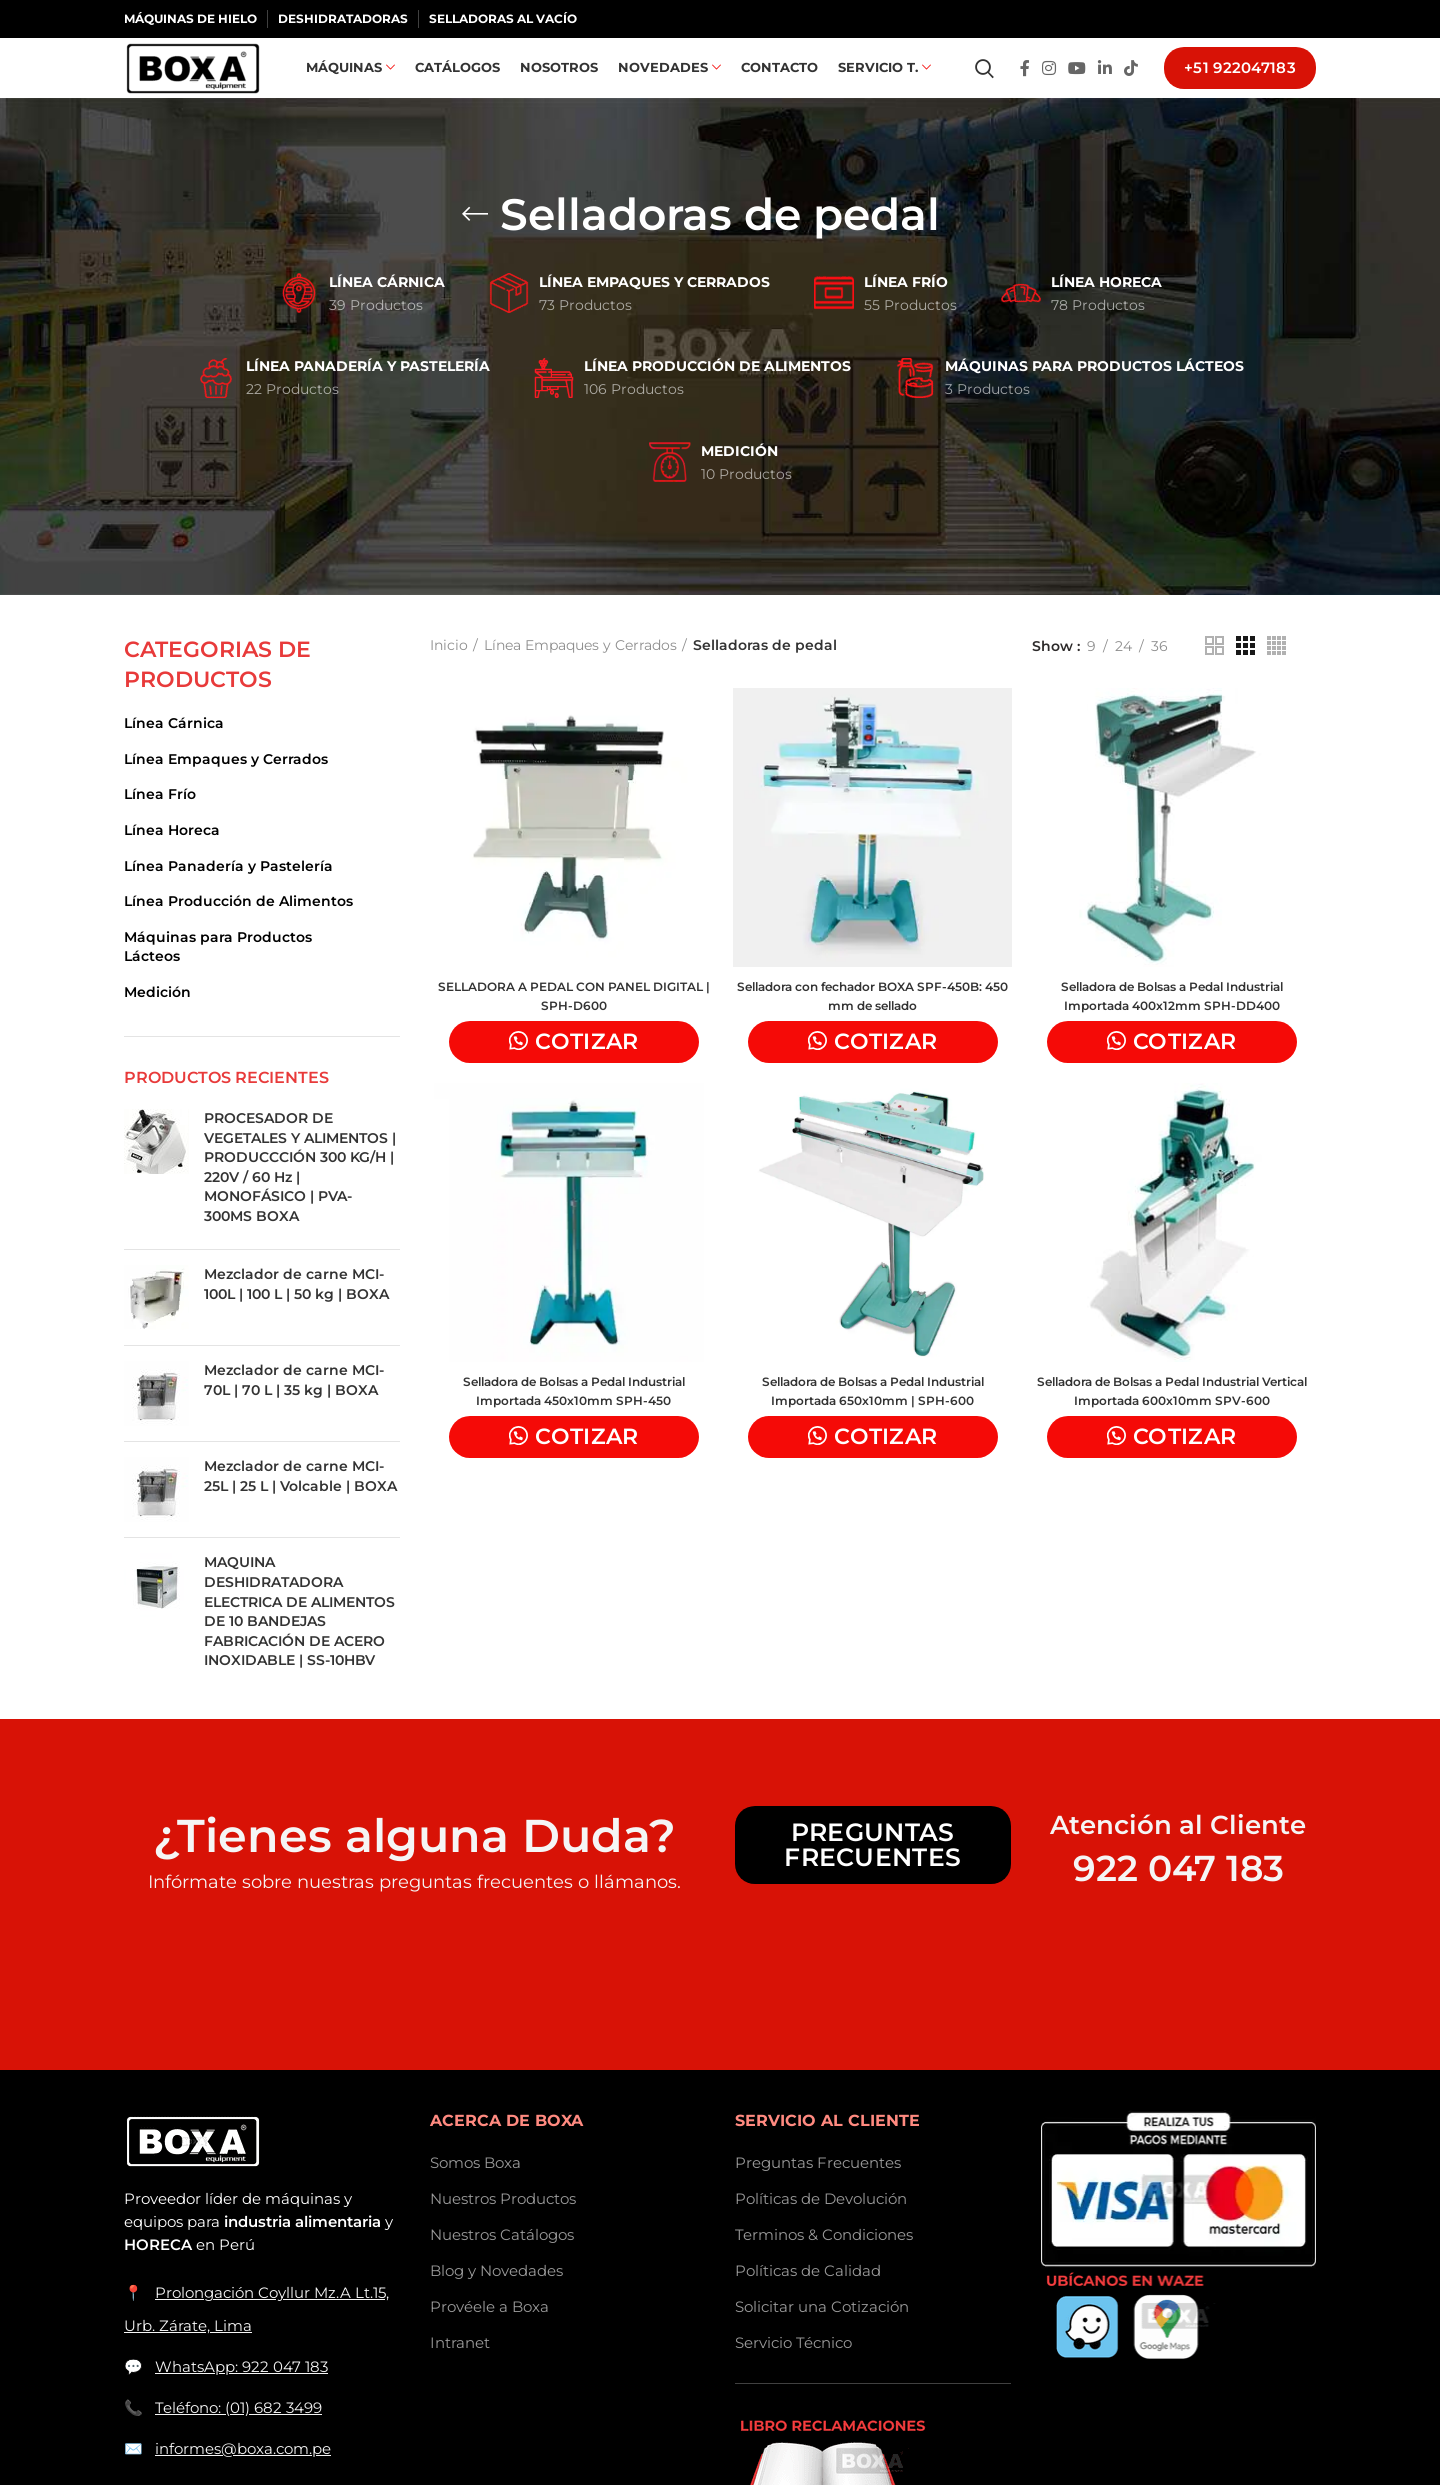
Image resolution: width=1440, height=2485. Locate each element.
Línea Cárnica (174, 755)
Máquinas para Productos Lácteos (218, 979)
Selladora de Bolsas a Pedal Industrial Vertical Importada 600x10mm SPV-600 (1174, 1438)
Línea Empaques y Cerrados (226, 791)
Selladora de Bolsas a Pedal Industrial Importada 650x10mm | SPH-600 (872, 1429)
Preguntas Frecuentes (872, 1876)
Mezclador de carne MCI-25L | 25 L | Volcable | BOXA (300, 1508)
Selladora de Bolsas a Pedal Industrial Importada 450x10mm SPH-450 (570, 1429)
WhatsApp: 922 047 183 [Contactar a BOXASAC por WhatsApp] (241, 2398)
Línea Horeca (172, 862)
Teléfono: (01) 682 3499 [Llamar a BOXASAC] (238, 2439)
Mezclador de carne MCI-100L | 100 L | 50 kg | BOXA (296, 1316)
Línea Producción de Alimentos (238, 933)
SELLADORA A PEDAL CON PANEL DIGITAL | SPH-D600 (570, 1031)
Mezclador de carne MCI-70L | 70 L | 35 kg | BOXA (294, 1412)
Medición (157, 1024)
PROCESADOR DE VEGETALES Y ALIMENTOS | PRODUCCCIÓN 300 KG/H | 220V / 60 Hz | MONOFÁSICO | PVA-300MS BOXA (300, 1199)
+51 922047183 (1240, 84)
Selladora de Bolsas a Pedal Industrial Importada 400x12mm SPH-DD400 (1174, 1031)
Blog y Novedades (496, 2302)
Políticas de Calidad (808, 2302)
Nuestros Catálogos (502, 2266)
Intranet (460, 2374)
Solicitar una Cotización (822, 2338)
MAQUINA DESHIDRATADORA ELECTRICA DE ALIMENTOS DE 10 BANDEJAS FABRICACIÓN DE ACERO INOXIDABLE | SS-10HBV (299, 1643)
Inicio (449, 677)
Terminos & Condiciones (824, 2266)
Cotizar (583, 1076)
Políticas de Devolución (821, 2230)
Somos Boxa (475, 2194)
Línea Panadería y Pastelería (228, 898)
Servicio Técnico (793, 2374)
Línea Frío (160, 826)
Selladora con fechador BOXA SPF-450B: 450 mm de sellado (872, 1031)
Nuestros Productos (503, 2230)
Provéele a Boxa (489, 2338)
